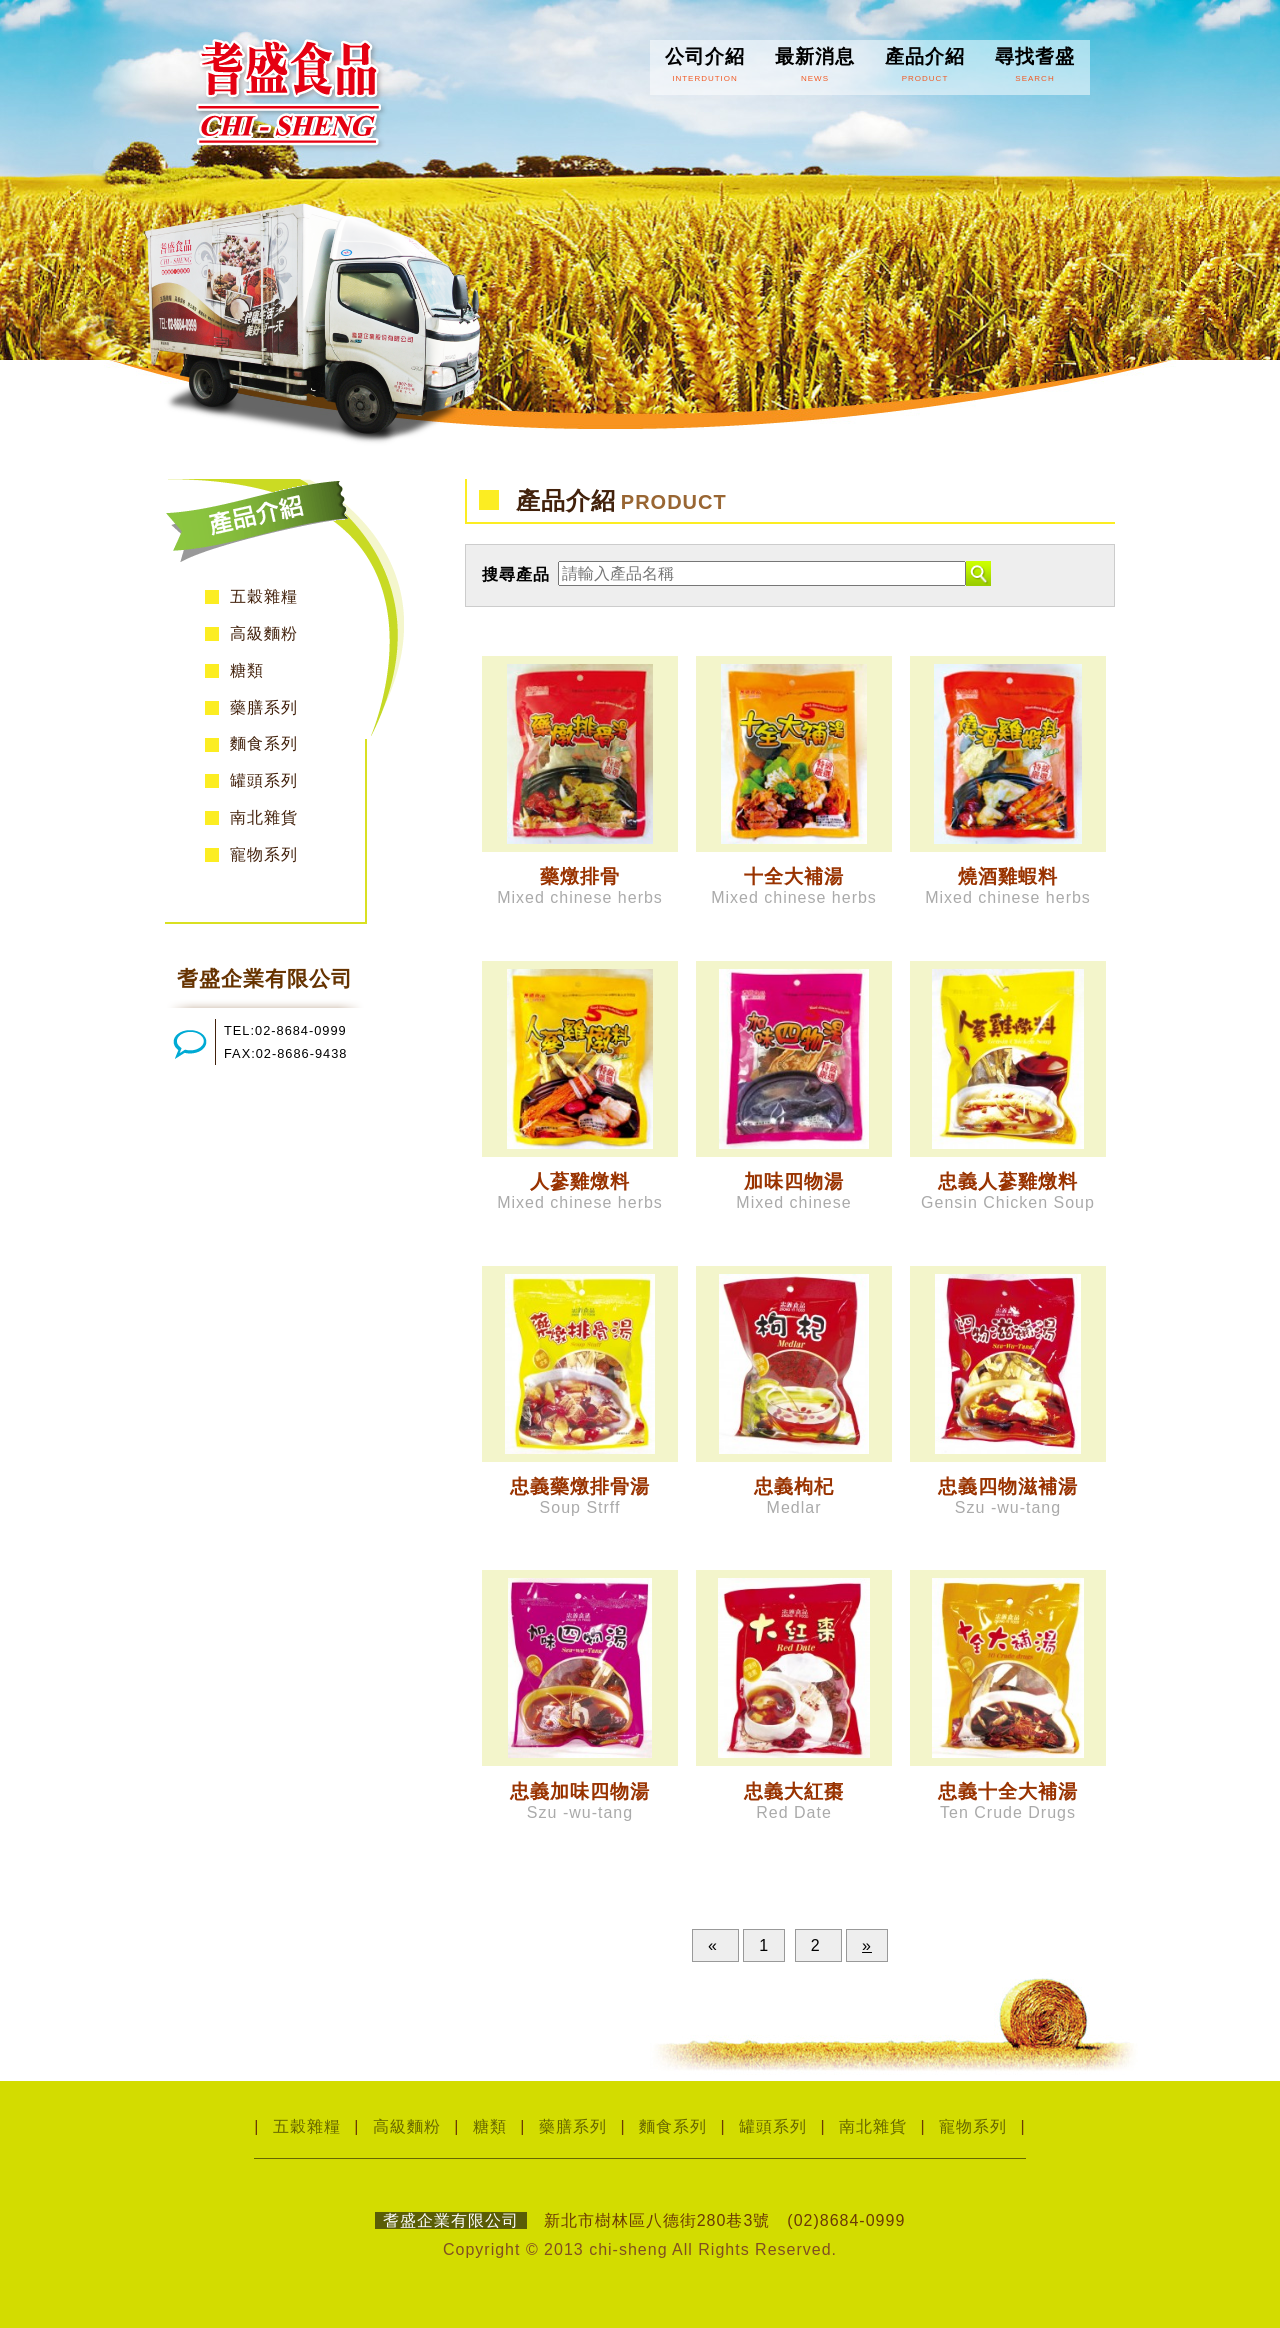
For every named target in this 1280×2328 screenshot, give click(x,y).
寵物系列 (264, 854)
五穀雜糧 (264, 596)
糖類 (247, 670)
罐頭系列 (264, 780)
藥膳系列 (264, 707)
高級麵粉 (264, 633)
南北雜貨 (264, 817)
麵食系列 (264, 743)
